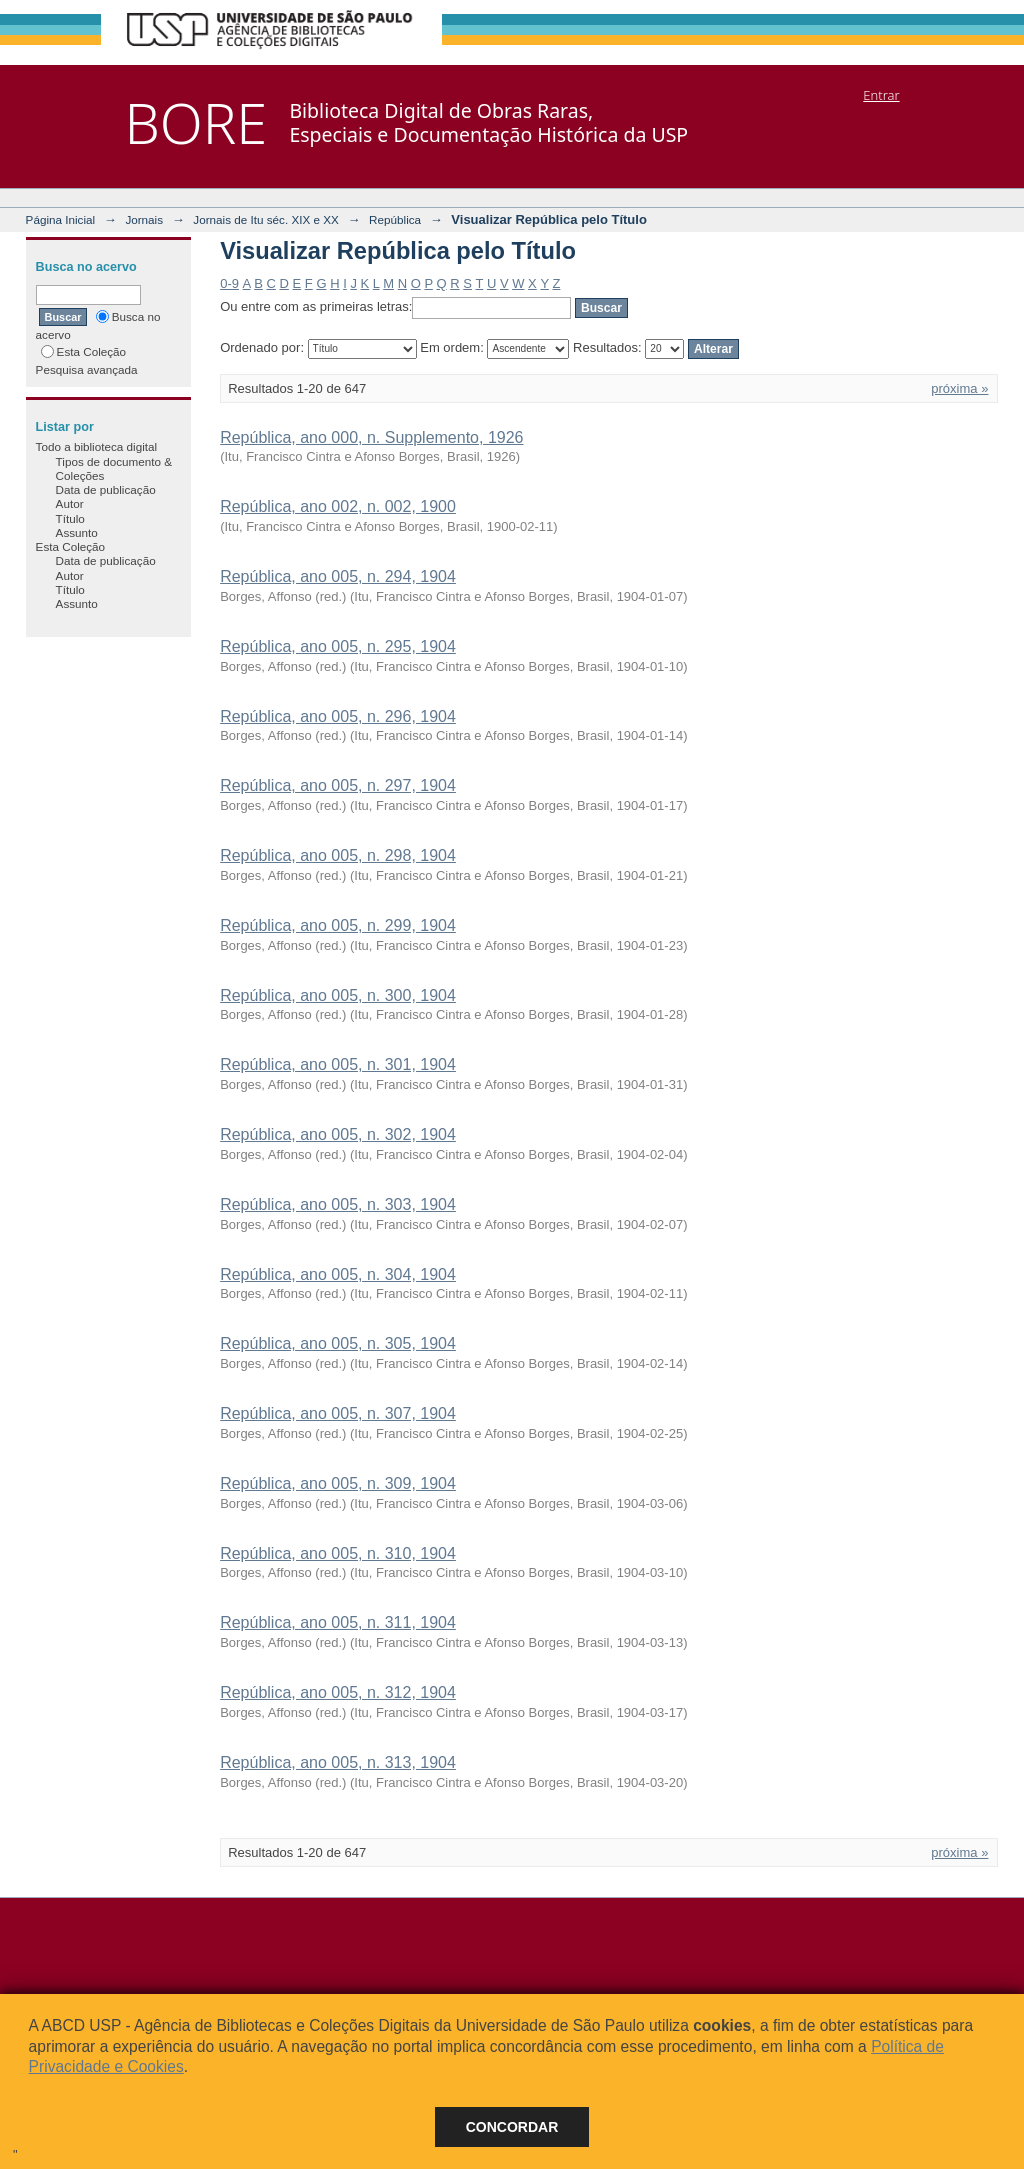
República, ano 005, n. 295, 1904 (338, 646)
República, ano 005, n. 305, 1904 (338, 1343)
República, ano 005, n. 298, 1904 (338, 855)
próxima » (959, 388)
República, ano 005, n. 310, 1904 (338, 1553)
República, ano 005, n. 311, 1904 (338, 1622)
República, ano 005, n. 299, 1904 (338, 925)
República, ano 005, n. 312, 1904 (338, 1692)
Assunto (77, 532)
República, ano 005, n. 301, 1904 (338, 1064)
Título (70, 518)
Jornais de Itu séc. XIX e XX (266, 219)
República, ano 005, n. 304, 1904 (338, 1274)
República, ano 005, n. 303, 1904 (338, 1204)
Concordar (512, 2127)
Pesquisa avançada (87, 369)
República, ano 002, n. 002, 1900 (338, 506)
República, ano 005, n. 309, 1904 (338, 1483)
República (395, 219)
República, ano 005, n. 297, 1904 (338, 785)
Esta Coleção (84, 351)
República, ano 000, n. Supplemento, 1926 (371, 437)
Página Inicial (61, 219)
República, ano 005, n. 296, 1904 (338, 716)
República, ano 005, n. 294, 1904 (338, 576)
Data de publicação (106, 489)
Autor (70, 503)
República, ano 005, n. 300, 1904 (338, 995)
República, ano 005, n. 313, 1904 (338, 1762)
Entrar (881, 95)
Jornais (144, 219)
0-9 (229, 283)
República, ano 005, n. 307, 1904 (338, 1413)
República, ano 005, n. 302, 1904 (338, 1134)
